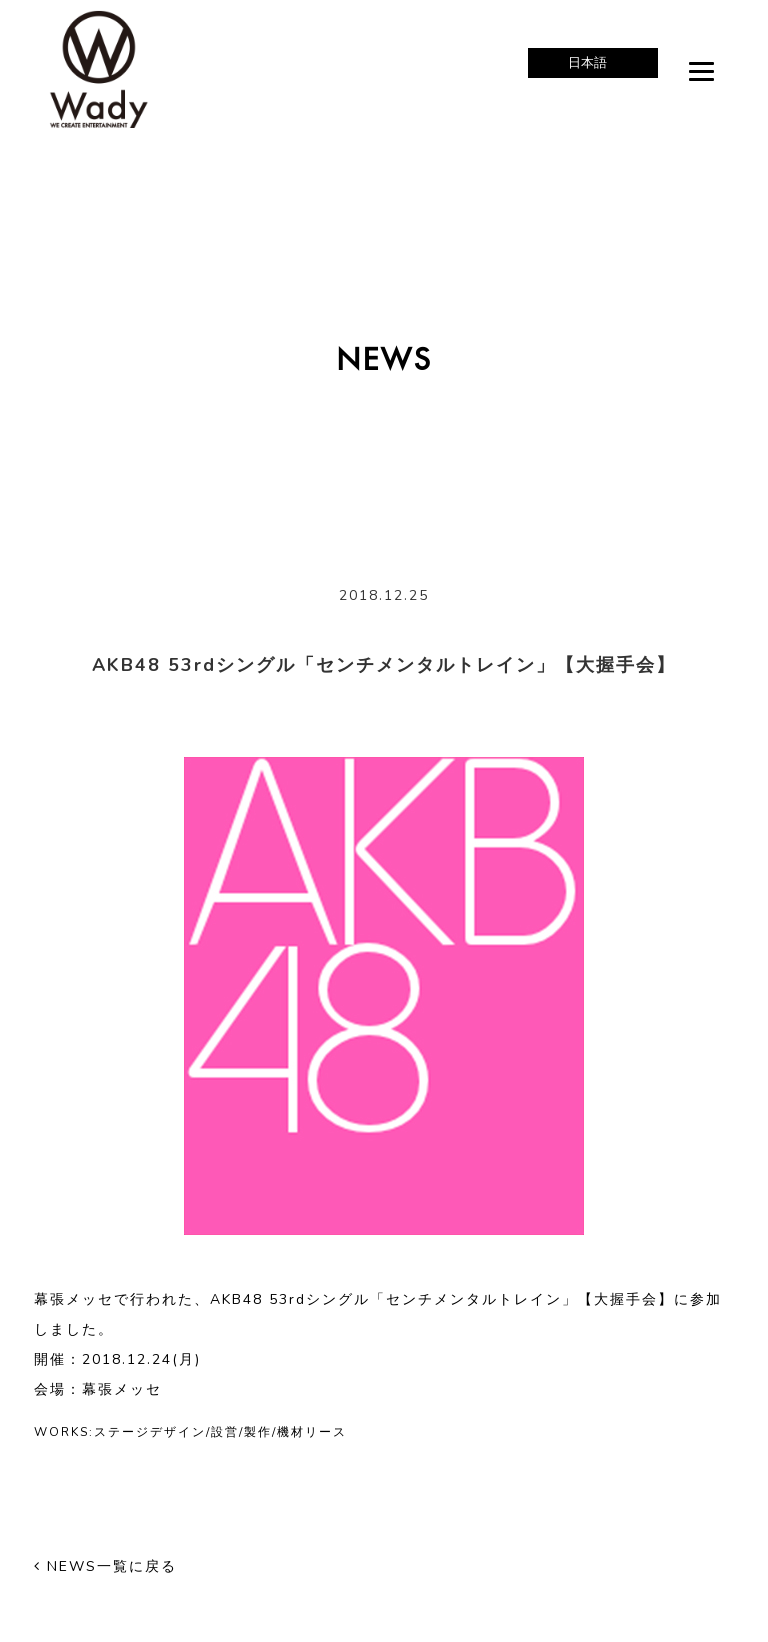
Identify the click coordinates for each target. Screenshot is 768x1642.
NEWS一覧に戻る (105, 1566)
